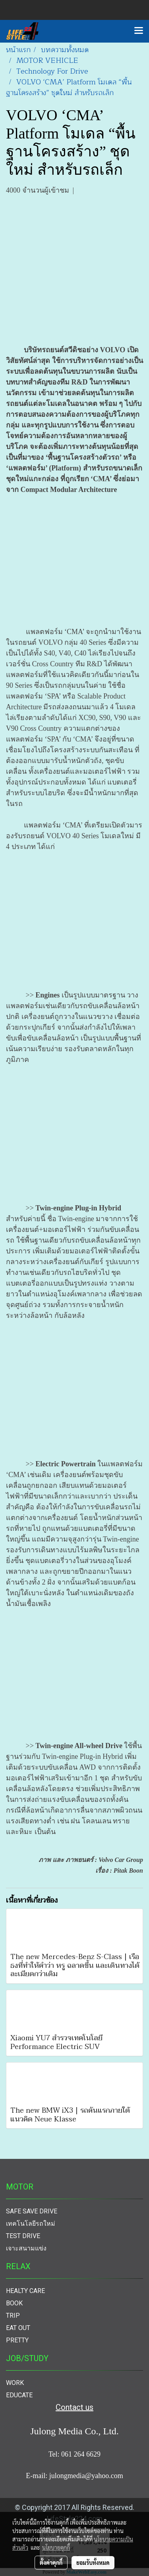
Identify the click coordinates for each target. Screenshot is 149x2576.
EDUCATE (19, 2395)
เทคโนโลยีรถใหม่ (30, 2223)
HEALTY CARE (25, 2291)
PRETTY (17, 2340)
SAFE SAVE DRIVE (31, 2211)
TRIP (13, 2315)
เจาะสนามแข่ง (26, 2248)
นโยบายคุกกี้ (56, 2547)
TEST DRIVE (23, 2236)
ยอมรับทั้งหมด (93, 2562)
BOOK (14, 2303)
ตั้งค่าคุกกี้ (51, 2562)
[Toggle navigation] (138, 31)
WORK (15, 2383)
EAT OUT (18, 2328)
